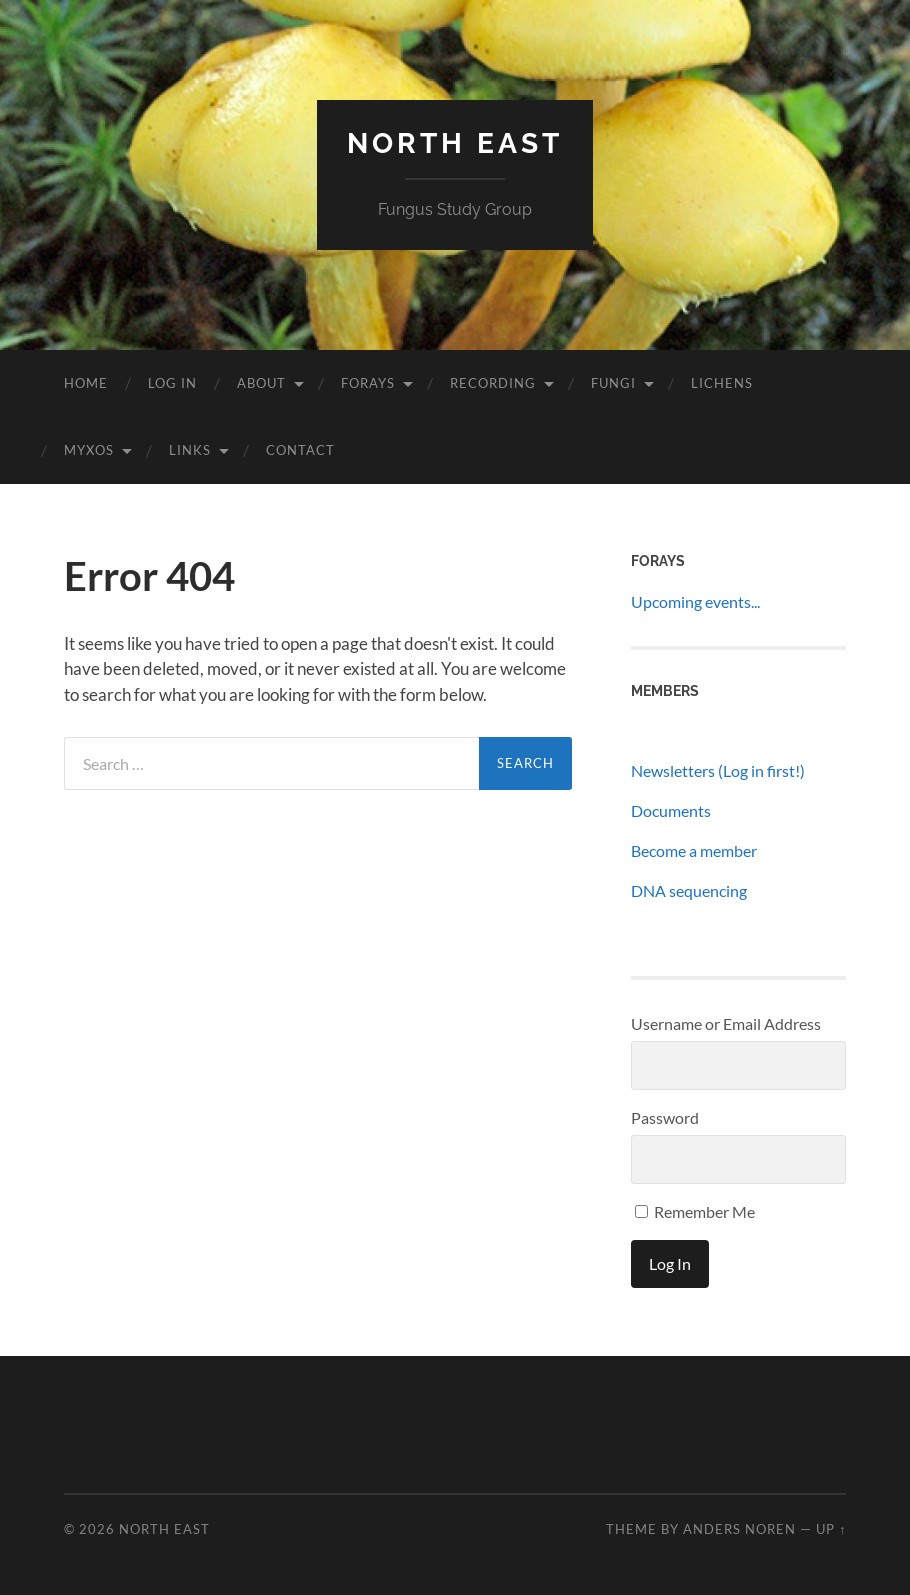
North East (455, 143)
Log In (172, 383)
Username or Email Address (726, 1023)
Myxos (89, 450)
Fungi (613, 383)
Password (665, 1117)
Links (190, 450)
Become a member (694, 850)
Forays (368, 383)
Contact (300, 450)
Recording (493, 383)
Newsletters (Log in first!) (718, 770)
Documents (671, 810)
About (261, 383)
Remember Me (695, 1211)
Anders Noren (739, 1529)
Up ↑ (831, 1529)
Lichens (722, 383)
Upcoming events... (695, 601)
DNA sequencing (689, 890)
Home (86, 383)
